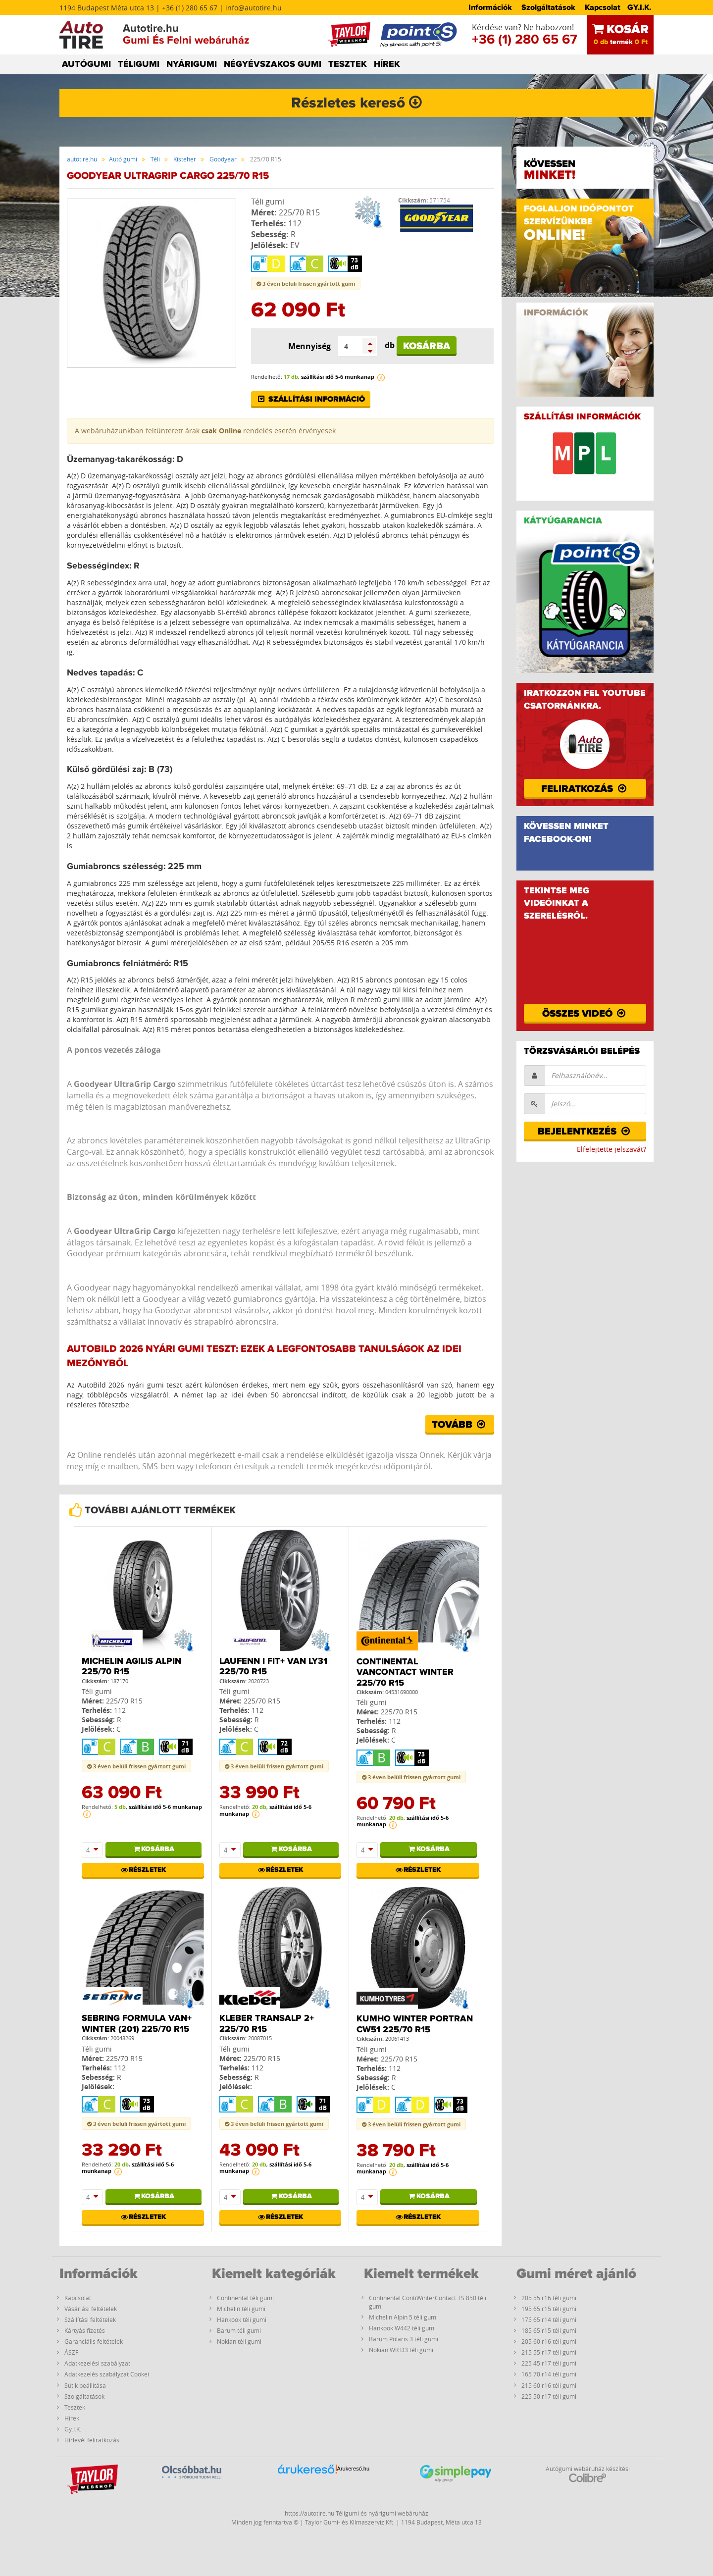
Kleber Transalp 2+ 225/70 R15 (266, 2024)
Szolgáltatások (548, 7)
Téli (155, 159)
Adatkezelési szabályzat (97, 2363)
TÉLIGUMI (138, 64)
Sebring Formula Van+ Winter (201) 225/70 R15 (137, 2024)
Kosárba (426, 346)
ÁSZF (71, 2352)
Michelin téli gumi (241, 2309)
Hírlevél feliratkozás (91, 2440)
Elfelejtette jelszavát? (611, 1149)
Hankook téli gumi (241, 2319)
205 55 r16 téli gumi (548, 2298)
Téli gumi (267, 201)
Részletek (143, 1869)
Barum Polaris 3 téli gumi (403, 2339)
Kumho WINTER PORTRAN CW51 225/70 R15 (414, 2024)
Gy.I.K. (72, 2429)
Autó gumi (123, 159)
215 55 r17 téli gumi (548, 2352)
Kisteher (184, 159)
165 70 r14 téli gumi (548, 2374)
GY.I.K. (639, 7)
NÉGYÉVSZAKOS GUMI (272, 64)
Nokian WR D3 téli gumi (401, 2350)
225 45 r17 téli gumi (548, 2363)
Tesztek (74, 2407)
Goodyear (223, 159)
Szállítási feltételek (90, 2319)
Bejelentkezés (585, 1131)
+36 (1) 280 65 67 (524, 39)
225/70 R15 (299, 212)
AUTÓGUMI (86, 64)
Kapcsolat (602, 7)
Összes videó (585, 1014)
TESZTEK (347, 64)
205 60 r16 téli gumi (548, 2341)
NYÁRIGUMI (191, 64)
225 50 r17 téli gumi (548, 2396)
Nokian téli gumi (239, 2341)
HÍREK (387, 64)
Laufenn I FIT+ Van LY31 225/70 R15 (273, 1667)
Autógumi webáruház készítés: (588, 2473)
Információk (490, 7)
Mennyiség (309, 346)
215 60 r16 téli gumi (548, 2385)
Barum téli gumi (239, 2330)
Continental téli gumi (245, 2298)
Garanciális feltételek (93, 2341)
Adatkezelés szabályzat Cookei (106, 2374)
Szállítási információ (310, 399)
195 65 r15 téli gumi (548, 2309)
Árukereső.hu (353, 2469)
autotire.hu (82, 159)
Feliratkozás (584, 789)
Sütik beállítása (85, 2385)
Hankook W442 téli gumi (402, 2328)
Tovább (460, 1425)
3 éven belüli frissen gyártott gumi (305, 283)
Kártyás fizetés (84, 2330)
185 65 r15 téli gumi (548, 2330)
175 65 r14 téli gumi (548, 2319)
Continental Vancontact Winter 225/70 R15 (405, 1672)
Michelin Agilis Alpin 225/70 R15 (131, 1667)
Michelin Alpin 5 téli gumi (403, 2317)
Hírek (71, 2418)
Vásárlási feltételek (90, 2309)
